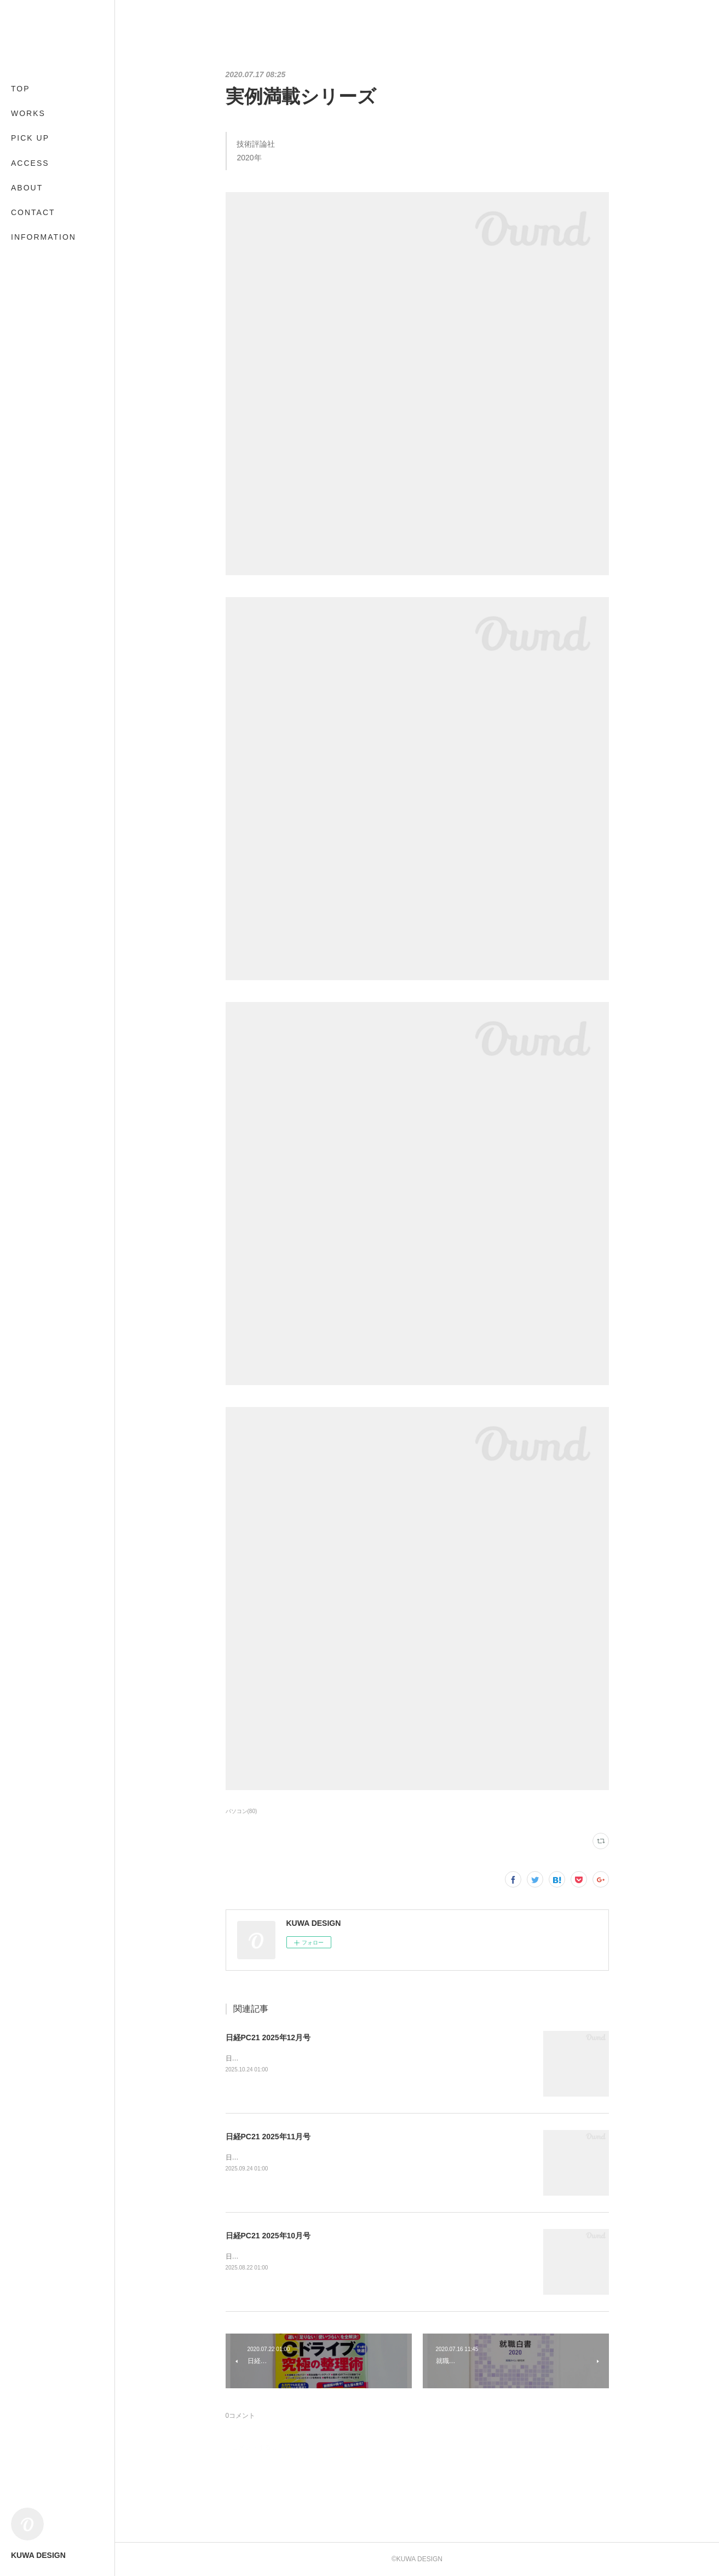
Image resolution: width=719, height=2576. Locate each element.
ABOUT (27, 187)
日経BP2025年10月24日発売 (267, 2058)
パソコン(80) (241, 1811)
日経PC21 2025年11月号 (268, 2136)
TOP (20, 88)
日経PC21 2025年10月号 (268, 2235)
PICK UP (30, 138)
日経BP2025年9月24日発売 (266, 2157)
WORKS (28, 113)
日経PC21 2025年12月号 (268, 2037)
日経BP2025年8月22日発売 (266, 2256)
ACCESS (30, 163)
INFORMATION (43, 237)
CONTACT (33, 212)
